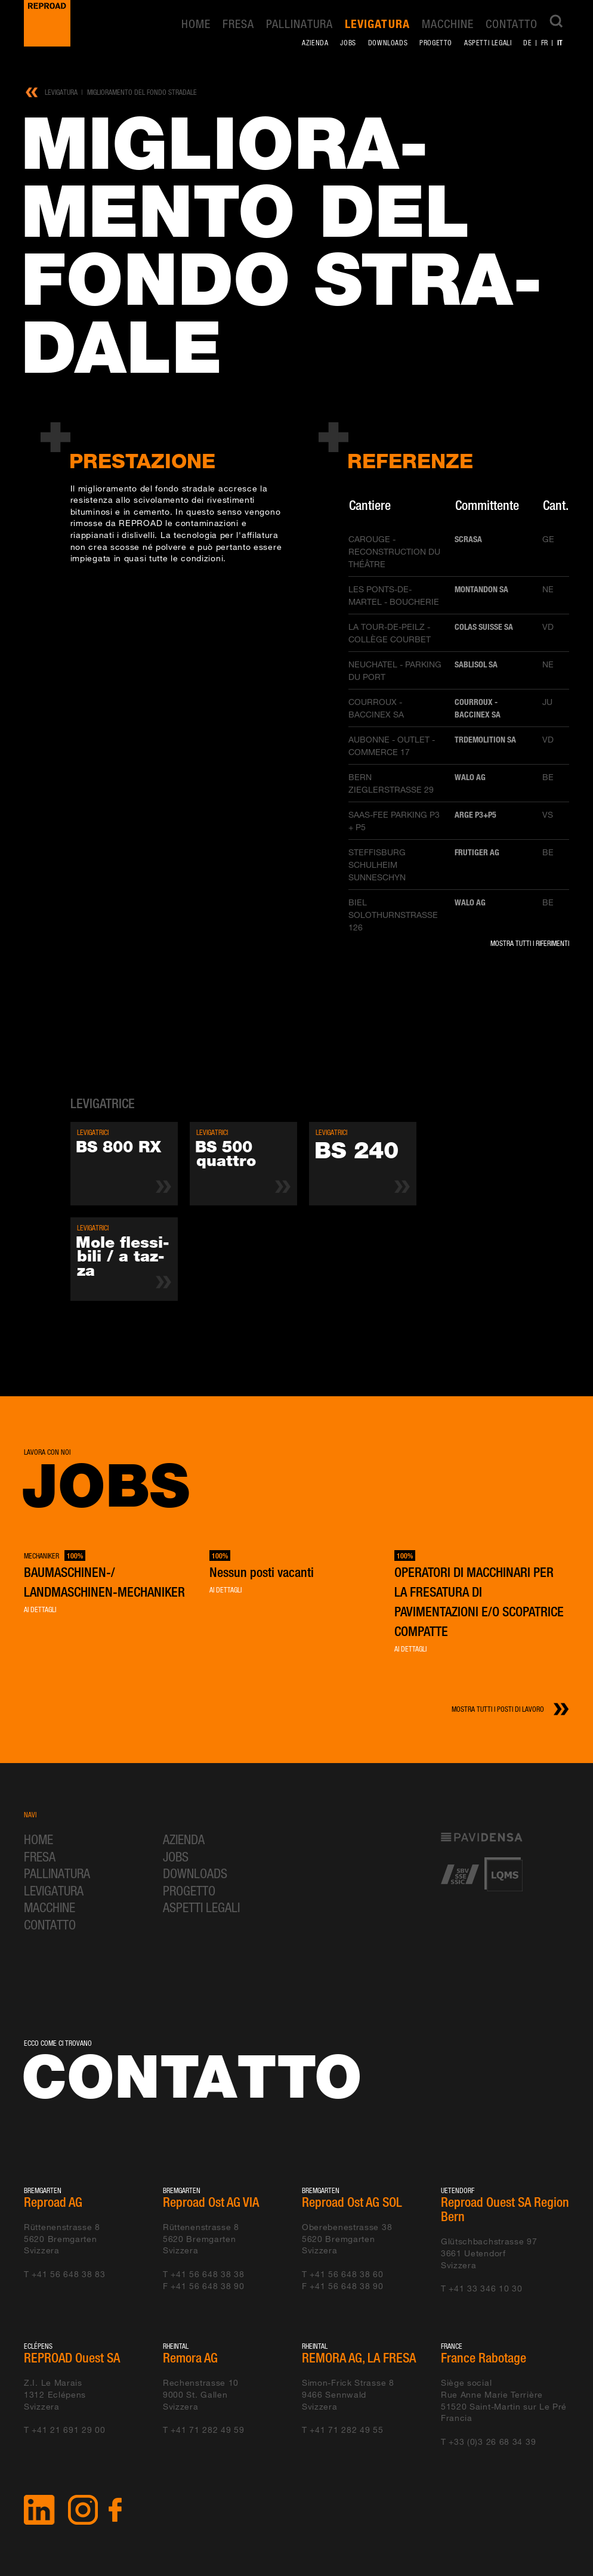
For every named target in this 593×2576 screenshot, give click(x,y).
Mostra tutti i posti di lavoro (498, 1709)
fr (544, 42)
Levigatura (377, 23)
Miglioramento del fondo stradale (142, 92)
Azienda (315, 42)
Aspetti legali (487, 42)
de (527, 42)
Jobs (348, 42)
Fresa (238, 23)
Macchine (448, 23)
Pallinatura (299, 23)
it (560, 42)
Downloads (387, 42)
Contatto (512, 23)
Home (196, 23)
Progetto (435, 42)
